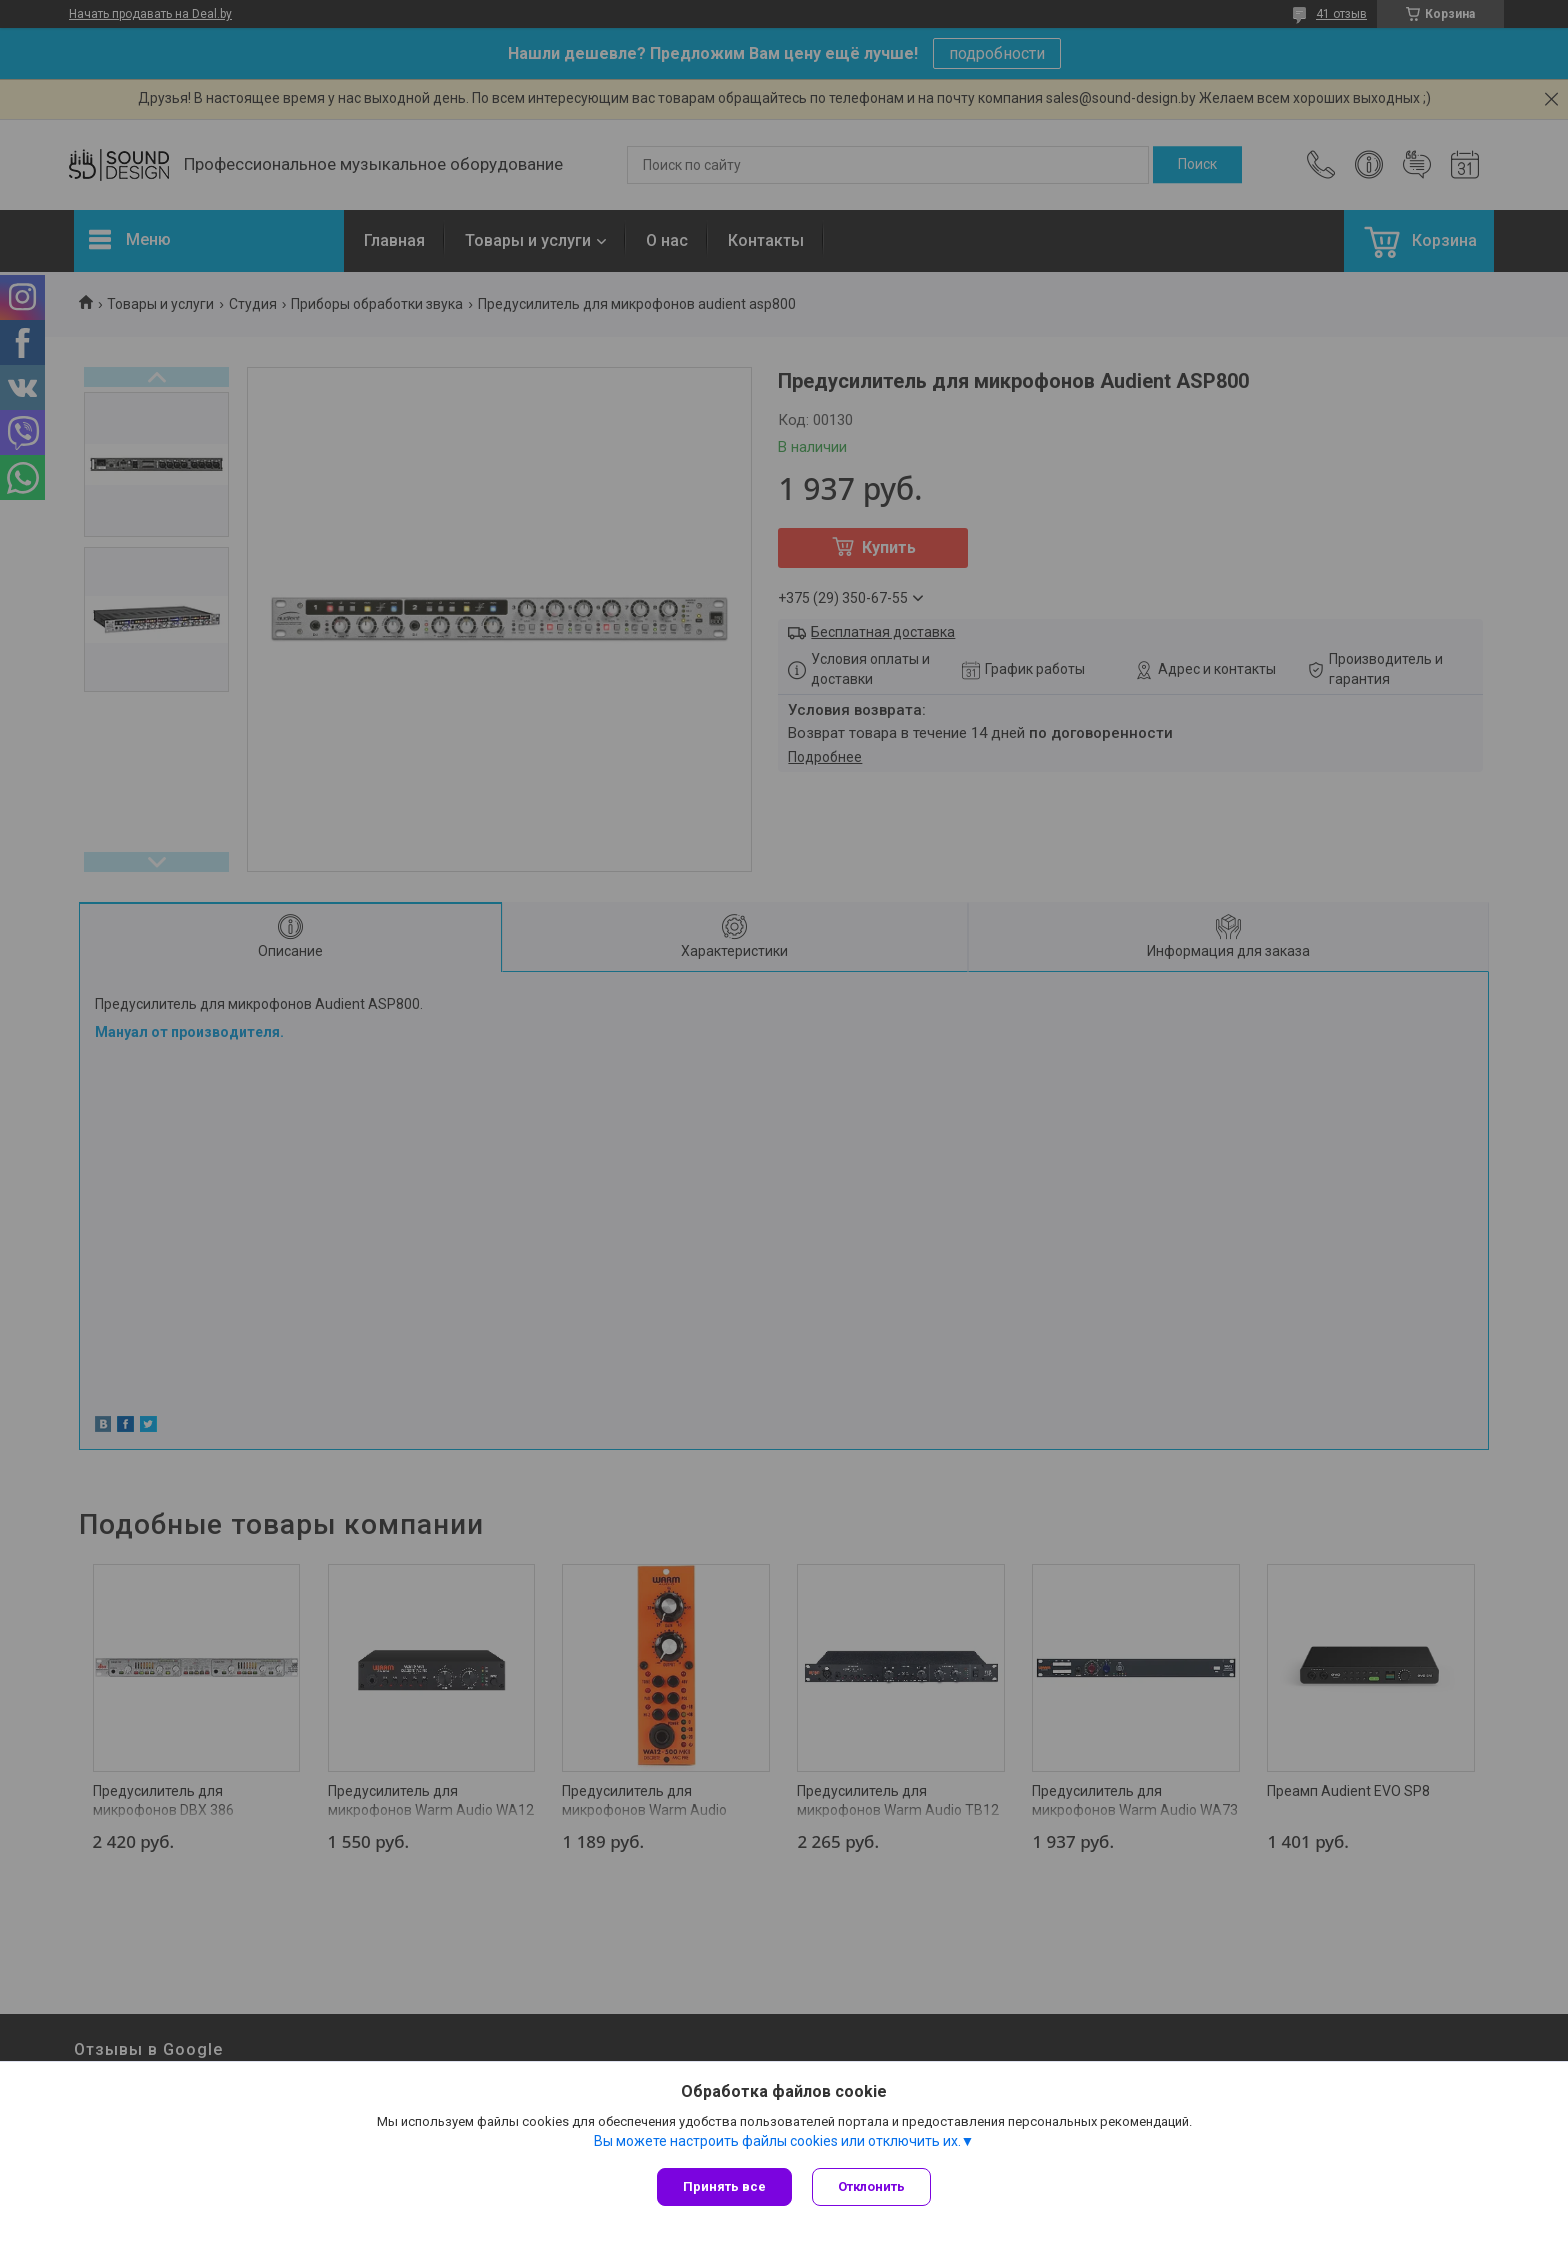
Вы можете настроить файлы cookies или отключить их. (777, 2141)
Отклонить (871, 2186)
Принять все (724, 2186)
